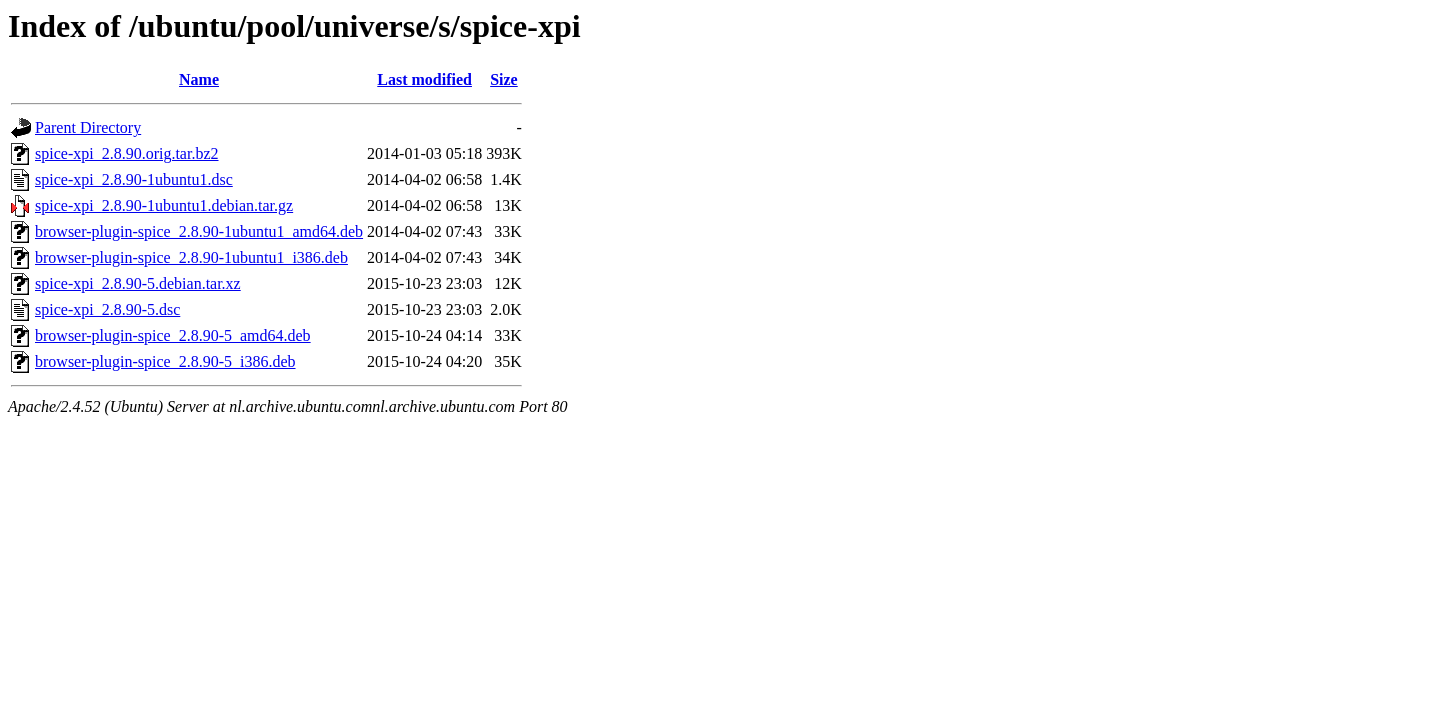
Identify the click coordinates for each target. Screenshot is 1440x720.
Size (504, 79)
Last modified (424, 79)
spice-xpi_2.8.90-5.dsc (107, 309)
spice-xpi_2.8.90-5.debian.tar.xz (138, 283)
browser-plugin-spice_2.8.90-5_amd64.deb (173, 335)
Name (199, 79)
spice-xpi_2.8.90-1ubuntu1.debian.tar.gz (164, 205)
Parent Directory (88, 127)
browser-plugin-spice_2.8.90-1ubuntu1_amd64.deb (199, 231)
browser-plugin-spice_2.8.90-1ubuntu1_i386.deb (191, 257)
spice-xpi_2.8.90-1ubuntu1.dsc (134, 179)
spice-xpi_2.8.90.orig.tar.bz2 (127, 153)
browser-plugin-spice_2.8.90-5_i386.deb (165, 361)
